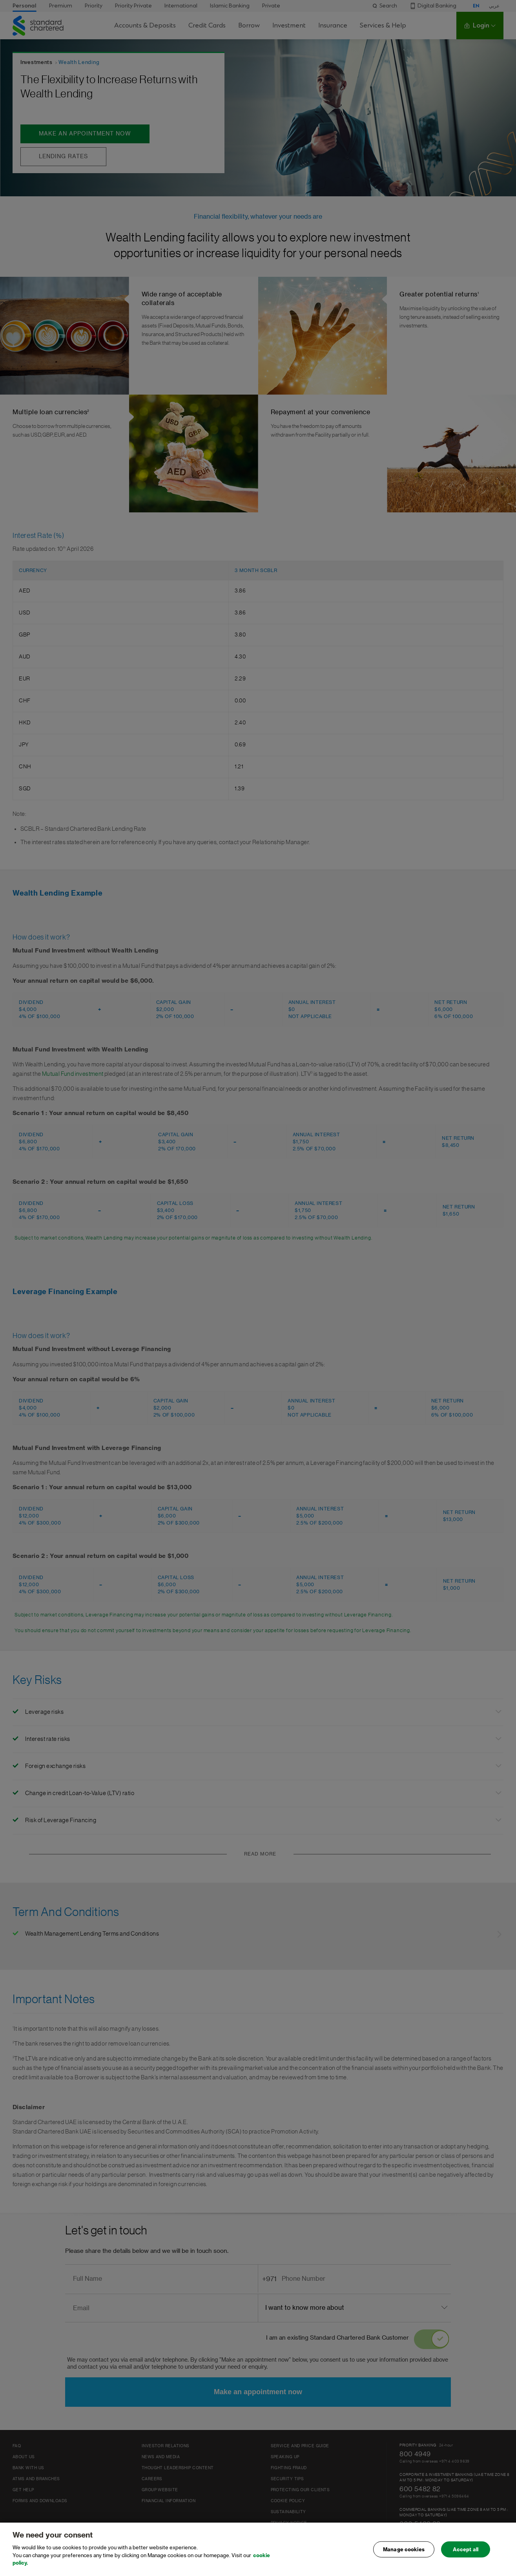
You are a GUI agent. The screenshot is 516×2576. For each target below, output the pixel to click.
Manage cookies (404, 2549)
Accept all (465, 2549)
